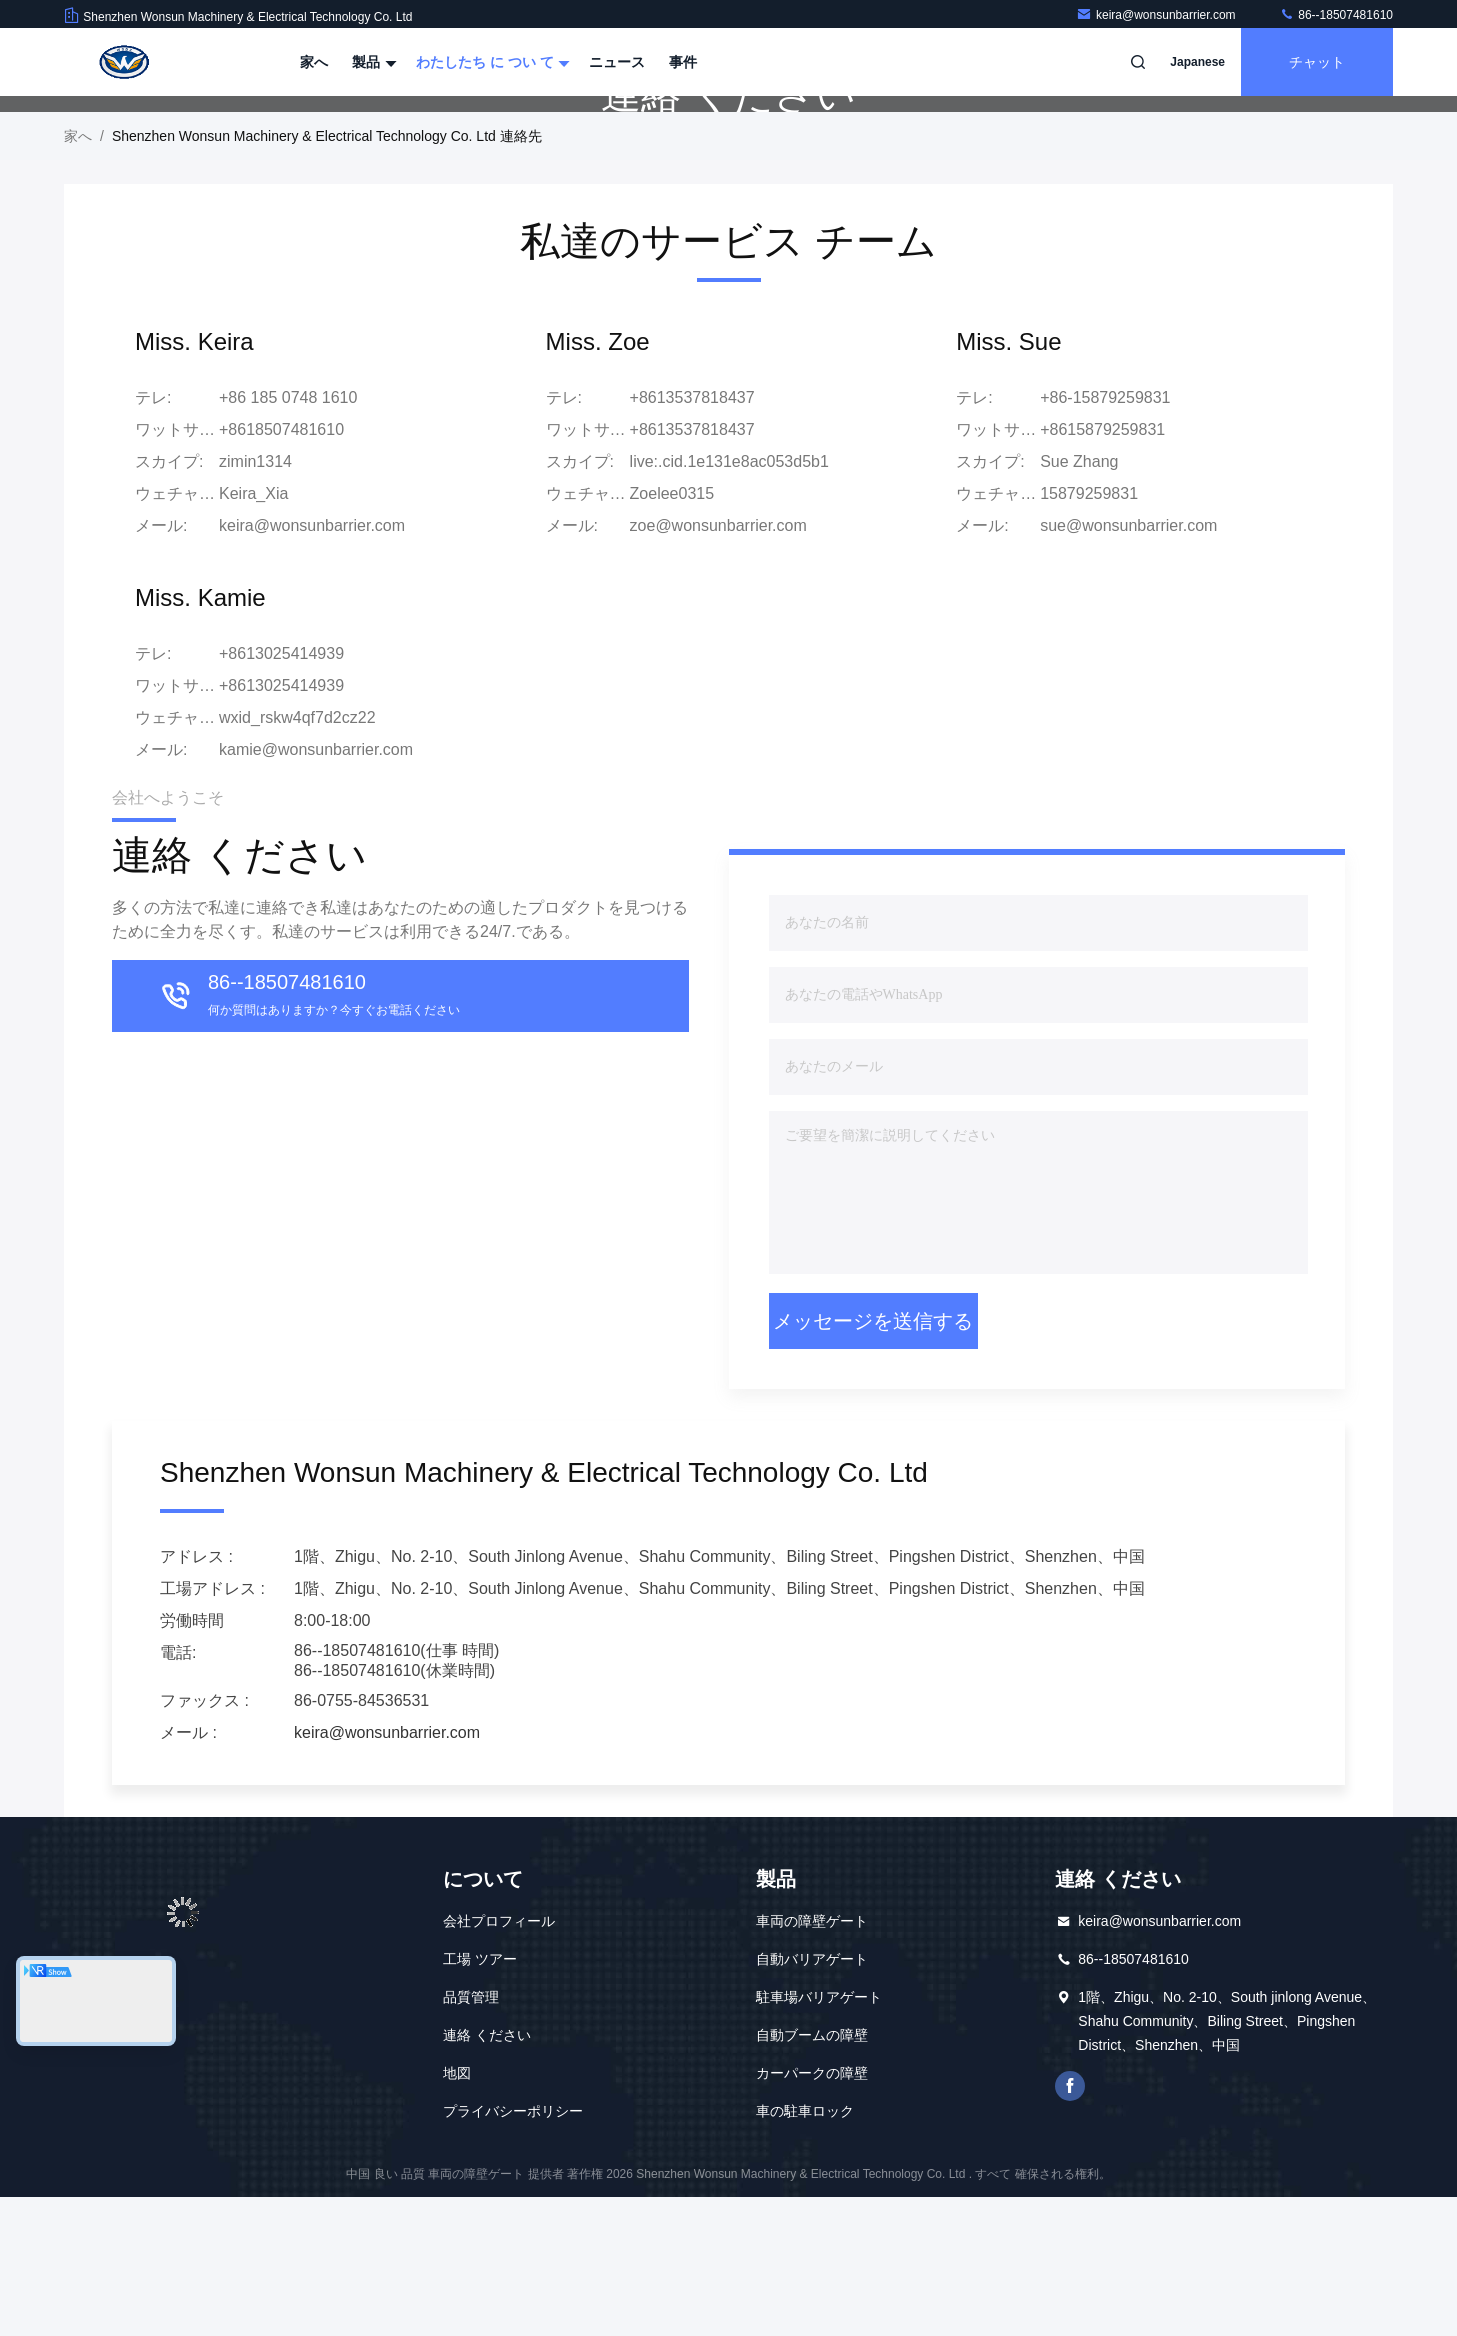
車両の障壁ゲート (812, 2060)
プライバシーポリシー (513, 2250)
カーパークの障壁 (812, 2212)
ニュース (617, 62)
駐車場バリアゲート (819, 2136)
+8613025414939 (281, 824)
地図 (457, 2212)
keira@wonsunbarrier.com (1157, 15)
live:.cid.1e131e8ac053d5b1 (729, 600)
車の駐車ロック (805, 2250)
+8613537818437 (692, 568)
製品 (372, 62)
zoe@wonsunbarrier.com (718, 664)
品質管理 (471, 2136)
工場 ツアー (480, 2098)
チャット (1317, 62)
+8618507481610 (281, 568)
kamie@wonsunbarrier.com (316, 888)
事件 (683, 62)
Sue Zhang (1079, 600)
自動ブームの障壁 (812, 2174)
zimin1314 (255, 600)
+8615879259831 (1102, 568)
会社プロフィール (499, 2060)
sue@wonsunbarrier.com (1128, 664)
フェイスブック (1070, 2225)
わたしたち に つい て (491, 62)
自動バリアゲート (812, 2098)
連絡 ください (487, 2174)
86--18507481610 (1336, 15)
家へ (314, 62)
